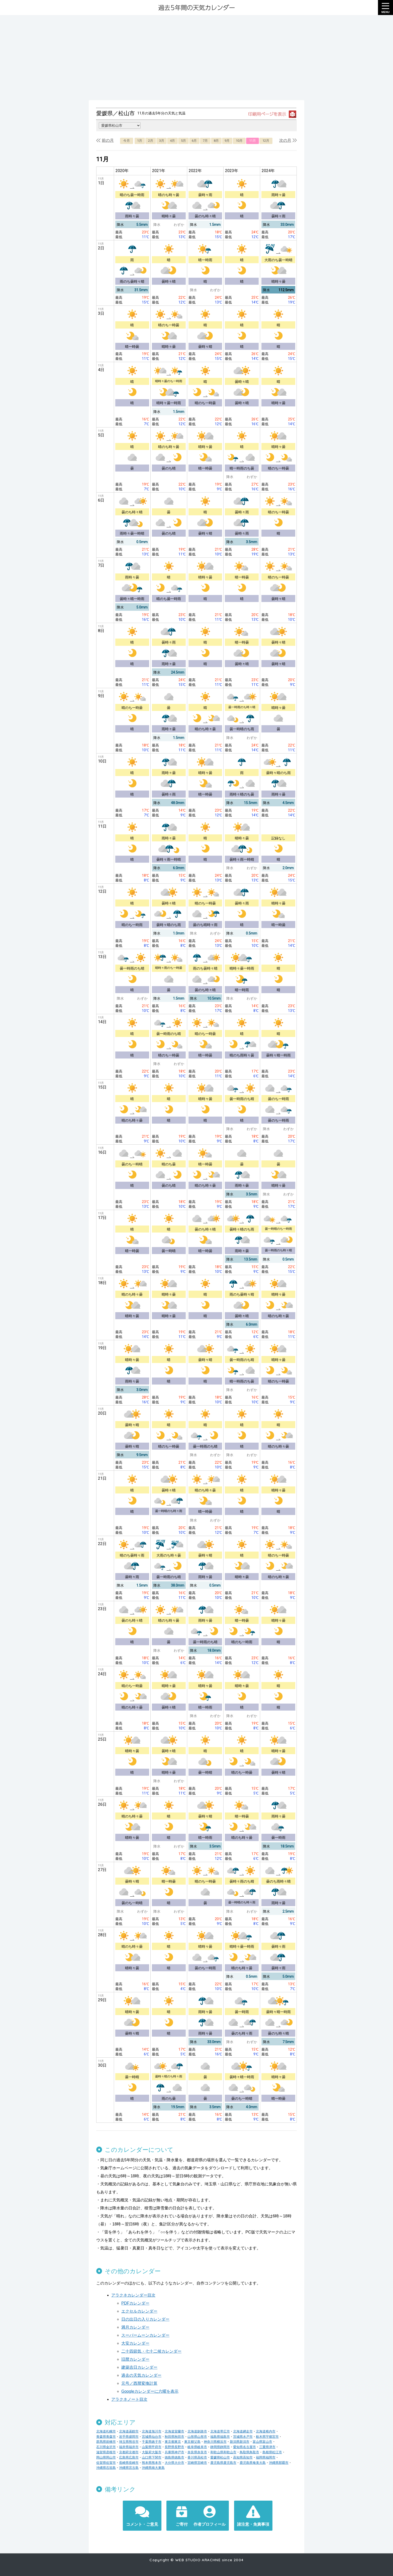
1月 (139, 140)
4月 (172, 140)
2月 (150, 140)
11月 (252, 140)
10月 (239, 140)
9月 (227, 140)
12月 (265, 140)
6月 (194, 140)
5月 (183, 140)
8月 (216, 140)
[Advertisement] (196, 58)
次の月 (285, 140)
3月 (161, 140)
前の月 (108, 140)
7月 (205, 140)
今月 (126, 140)
